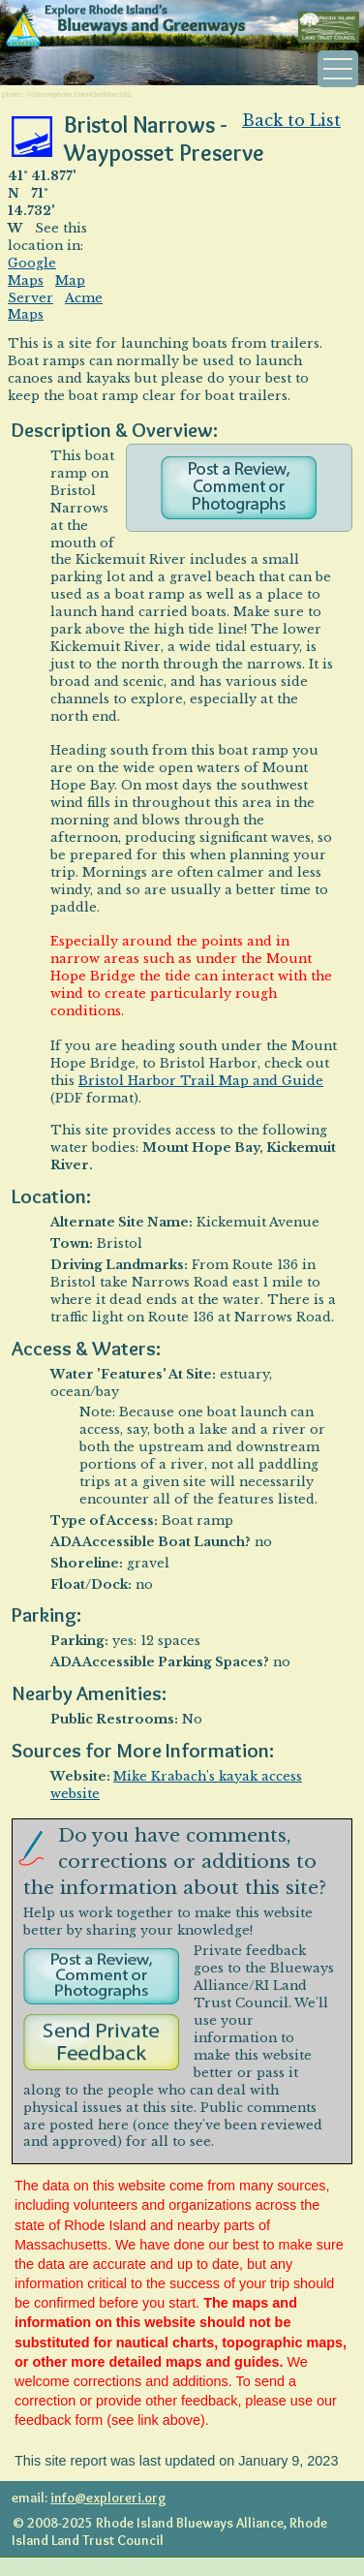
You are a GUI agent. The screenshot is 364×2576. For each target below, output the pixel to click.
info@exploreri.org (108, 2497)
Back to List (291, 120)
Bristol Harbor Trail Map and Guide (200, 1080)
